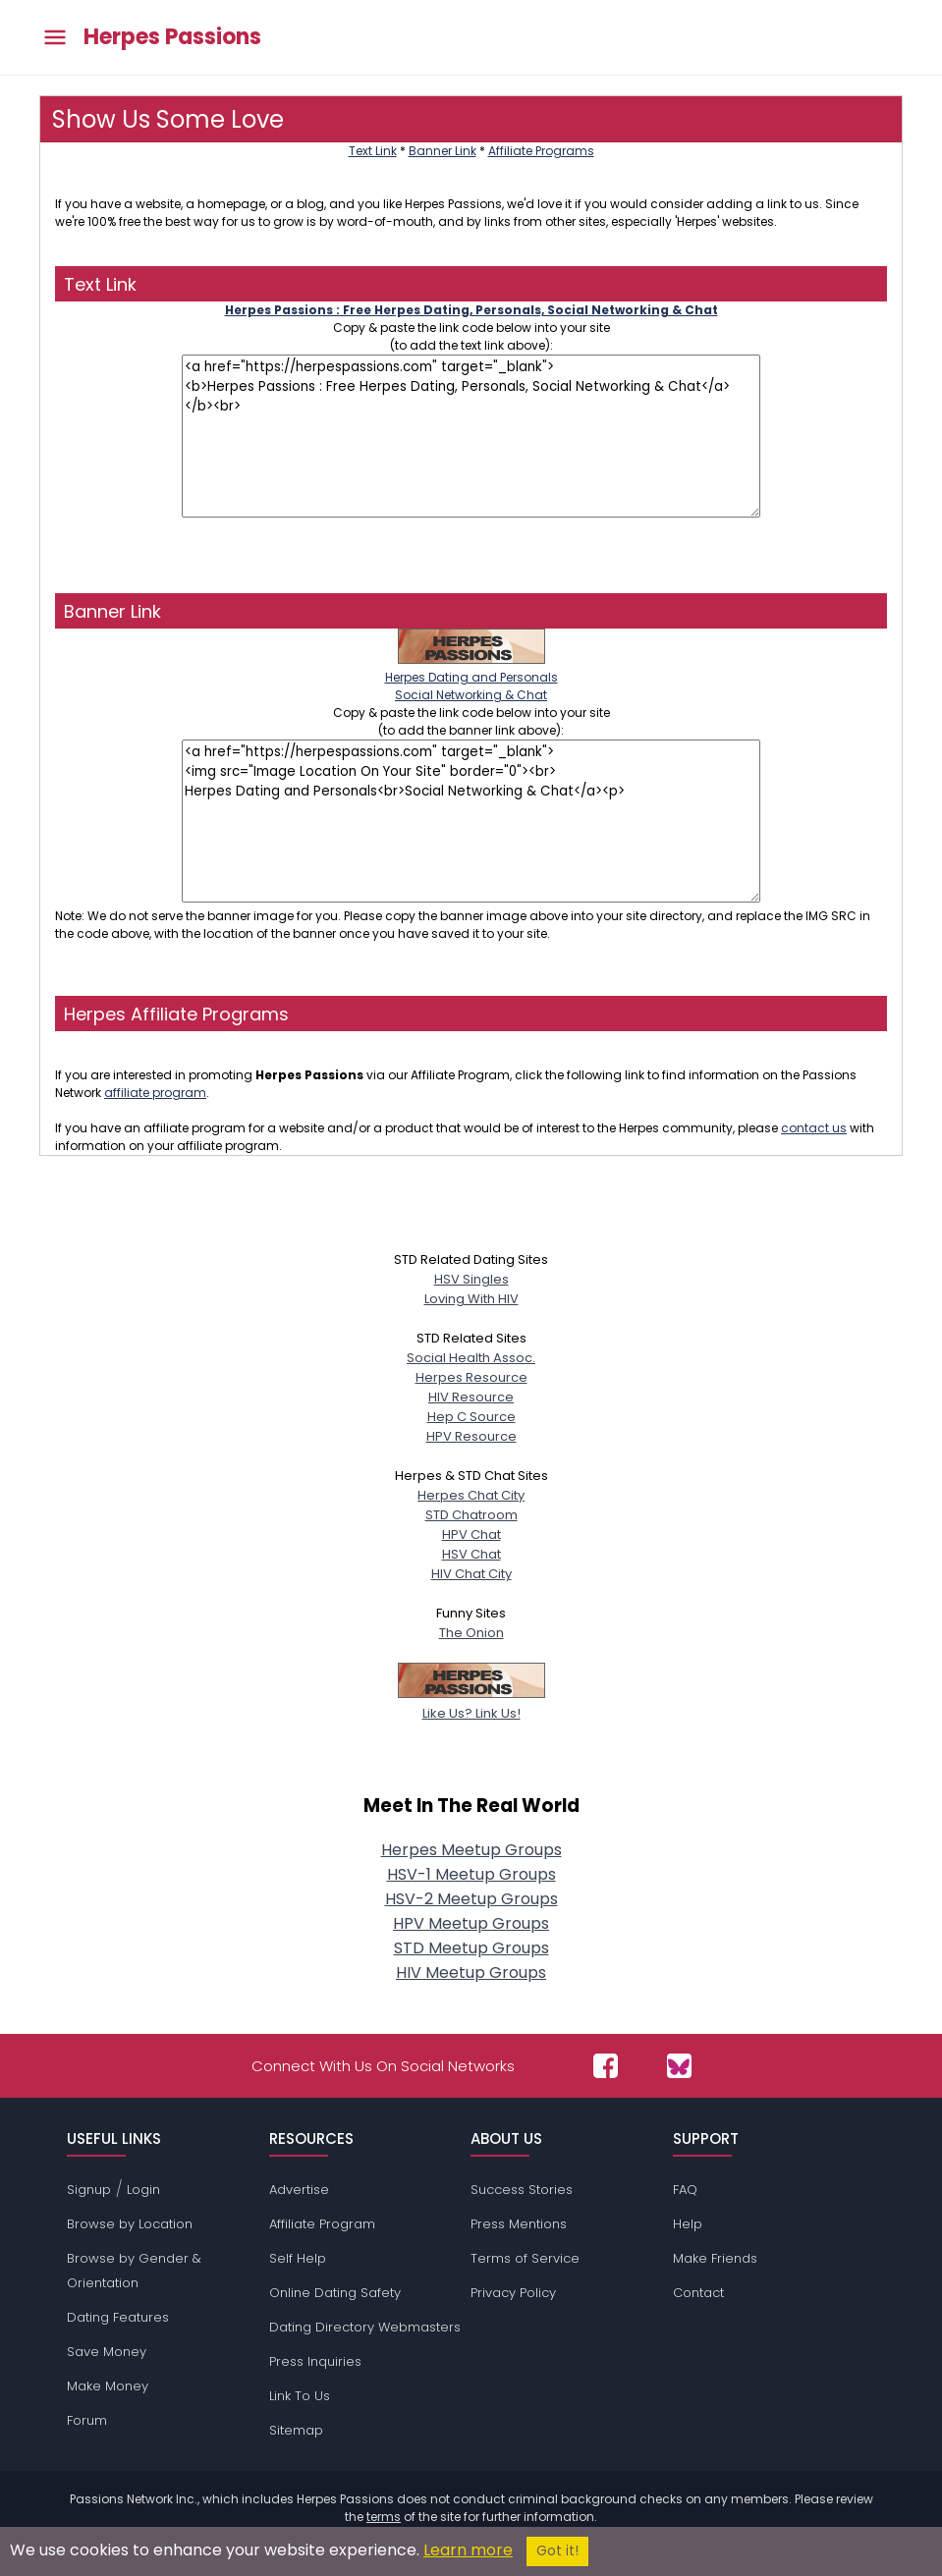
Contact (698, 2292)
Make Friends (715, 2258)
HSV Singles (471, 1279)
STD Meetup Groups (471, 1948)
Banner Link (442, 150)
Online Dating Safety (335, 2292)
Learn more (468, 2550)
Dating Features (118, 2317)
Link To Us (299, 2395)
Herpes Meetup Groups (471, 1849)
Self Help (297, 2258)
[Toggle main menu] (55, 38)
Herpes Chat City (471, 1495)
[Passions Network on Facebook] (605, 2066)
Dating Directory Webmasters (365, 2327)
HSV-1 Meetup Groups (471, 1874)
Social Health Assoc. (471, 1357)
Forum (87, 2420)
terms (383, 2516)
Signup (89, 2189)
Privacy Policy (513, 2292)
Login (143, 2189)
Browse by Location (130, 2224)
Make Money (107, 2386)
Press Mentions (519, 2224)
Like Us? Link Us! (471, 1703)
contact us (814, 1128)
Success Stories (522, 2189)
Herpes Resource (471, 1377)
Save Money (106, 2351)
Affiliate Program (322, 2224)
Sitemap (296, 2430)
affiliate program (155, 1092)
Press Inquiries (315, 2361)
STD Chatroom (471, 1515)
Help (687, 2224)
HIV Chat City (471, 1573)
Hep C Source (471, 1416)
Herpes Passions (172, 37)
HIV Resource (471, 1397)
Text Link (373, 150)
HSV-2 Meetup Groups (471, 1899)
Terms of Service (525, 2258)
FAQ (685, 2189)
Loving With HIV (471, 1298)
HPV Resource (471, 1436)
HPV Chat (471, 1534)
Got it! (557, 2551)
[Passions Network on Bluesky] (679, 2066)
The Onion (471, 1632)
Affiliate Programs (541, 150)
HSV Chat (471, 1554)
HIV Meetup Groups (471, 1972)
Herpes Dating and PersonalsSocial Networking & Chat (471, 677)
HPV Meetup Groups (471, 1923)
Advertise (299, 2189)
